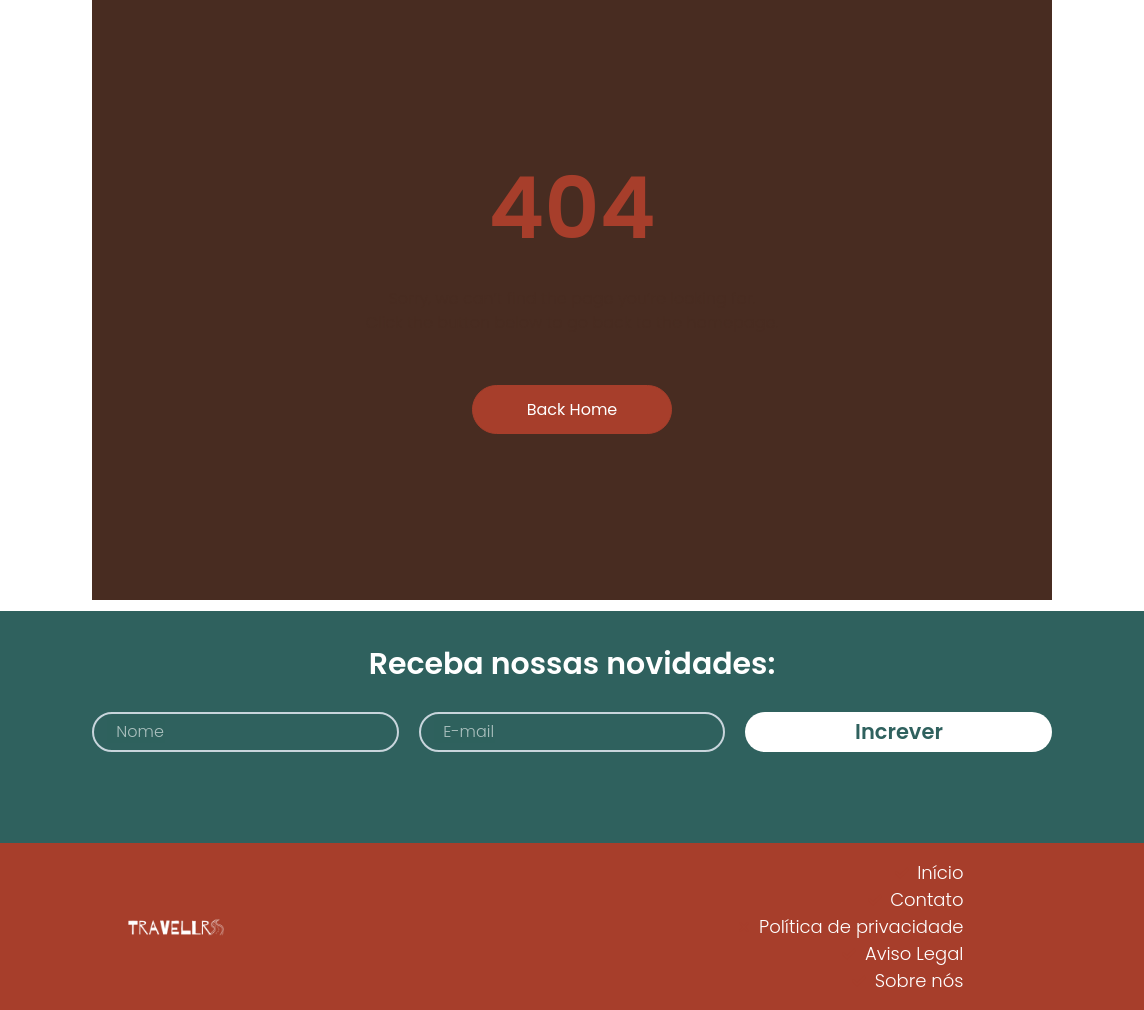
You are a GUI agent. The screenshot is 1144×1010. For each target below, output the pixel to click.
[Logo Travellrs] (174, 926)
